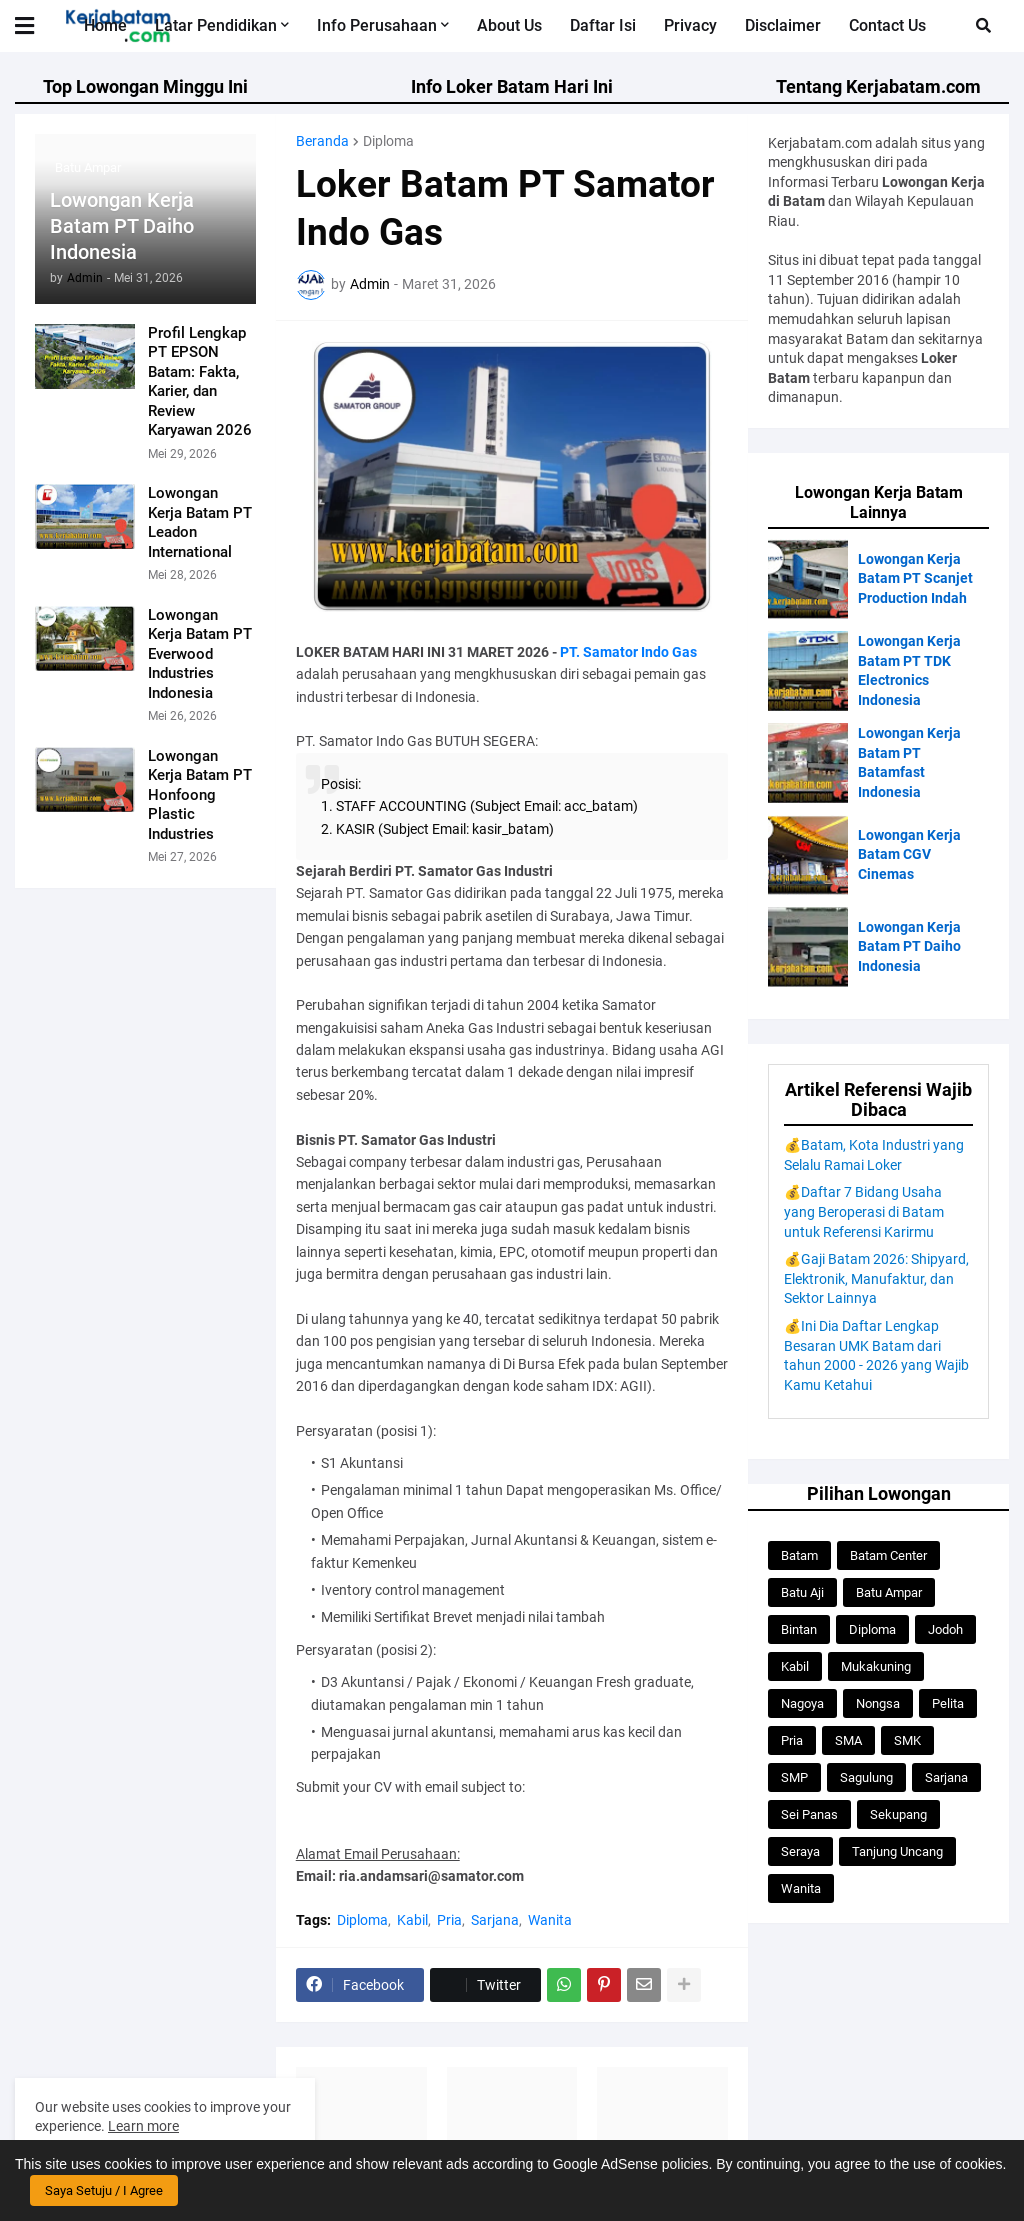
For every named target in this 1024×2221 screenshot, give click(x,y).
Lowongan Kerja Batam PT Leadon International (200, 522)
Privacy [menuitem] (690, 25)
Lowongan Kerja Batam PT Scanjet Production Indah (915, 578)
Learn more (143, 2126)
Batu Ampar (889, 1592)
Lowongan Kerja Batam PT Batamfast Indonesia (909, 762)
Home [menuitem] (105, 25)
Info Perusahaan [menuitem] (377, 25)
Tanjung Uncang (897, 1851)
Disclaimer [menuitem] (783, 25)
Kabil (412, 1920)
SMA (848, 1740)
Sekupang (898, 1814)
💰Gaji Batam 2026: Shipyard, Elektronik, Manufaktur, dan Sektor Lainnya (876, 1278)
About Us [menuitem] (509, 25)
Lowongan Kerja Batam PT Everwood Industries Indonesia (200, 654)
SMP (794, 1777)
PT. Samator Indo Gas (628, 652)
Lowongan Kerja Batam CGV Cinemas (909, 854)
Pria (449, 1920)
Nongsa (878, 1703)
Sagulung (866, 1777)
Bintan (799, 1629)
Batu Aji (802, 1592)
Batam (799, 1555)
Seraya (800, 1851)
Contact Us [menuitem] (887, 25)
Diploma (388, 141)
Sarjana (495, 1920)
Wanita (550, 1920)
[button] (37, 26)
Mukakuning (876, 1666)
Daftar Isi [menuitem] (603, 25)
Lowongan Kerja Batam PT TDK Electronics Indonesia (909, 670)
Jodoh (945, 1629)
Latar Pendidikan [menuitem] (216, 25)
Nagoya (802, 1703)
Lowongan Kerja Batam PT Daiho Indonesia (122, 226)
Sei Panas (809, 1814)
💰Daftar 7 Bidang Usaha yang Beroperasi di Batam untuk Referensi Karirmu (864, 1211)
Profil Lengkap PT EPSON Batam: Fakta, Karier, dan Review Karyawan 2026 (200, 382)
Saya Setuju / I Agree (104, 2190)
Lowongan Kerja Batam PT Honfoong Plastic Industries (200, 795)
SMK (907, 1740)
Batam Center (888, 1555)
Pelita (948, 1703)
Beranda (322, 141)
